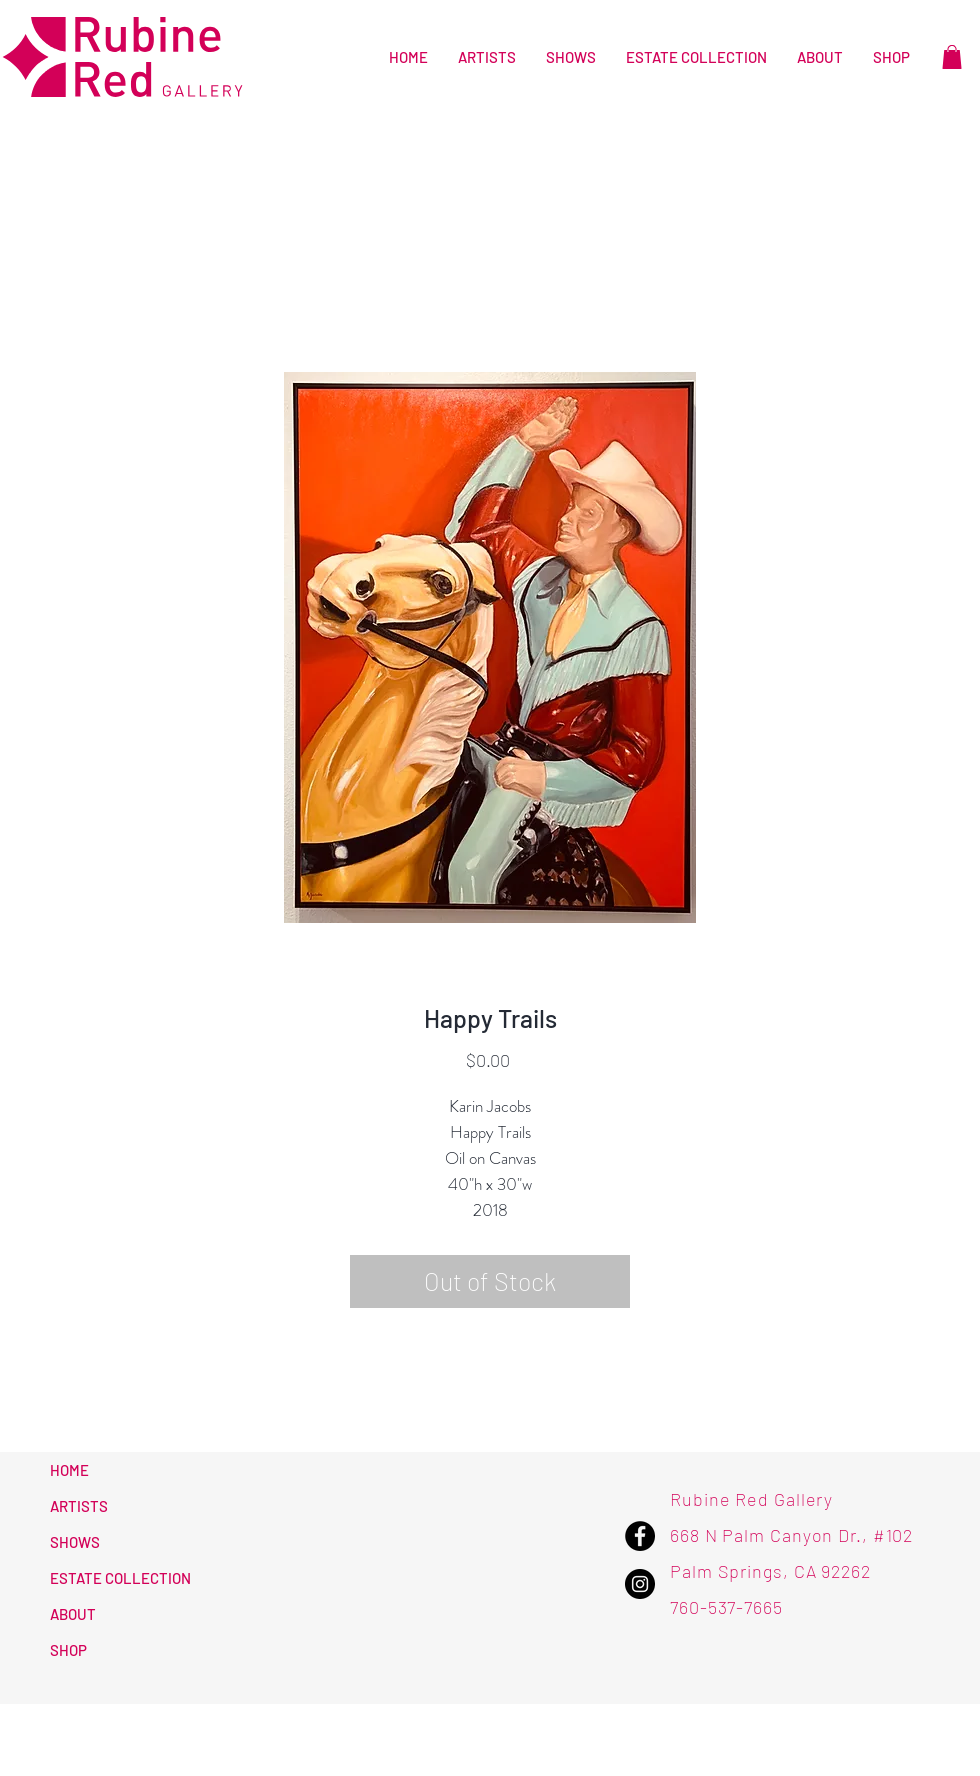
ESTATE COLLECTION (120, 1578)
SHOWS (75, 1542)
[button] (952, 57)
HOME (69, 1470)
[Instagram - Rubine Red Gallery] (640, 1584)
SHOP (68, 1650)
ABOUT (73, 1614)
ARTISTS (79, 1506)
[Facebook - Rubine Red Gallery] (640, 1536)
